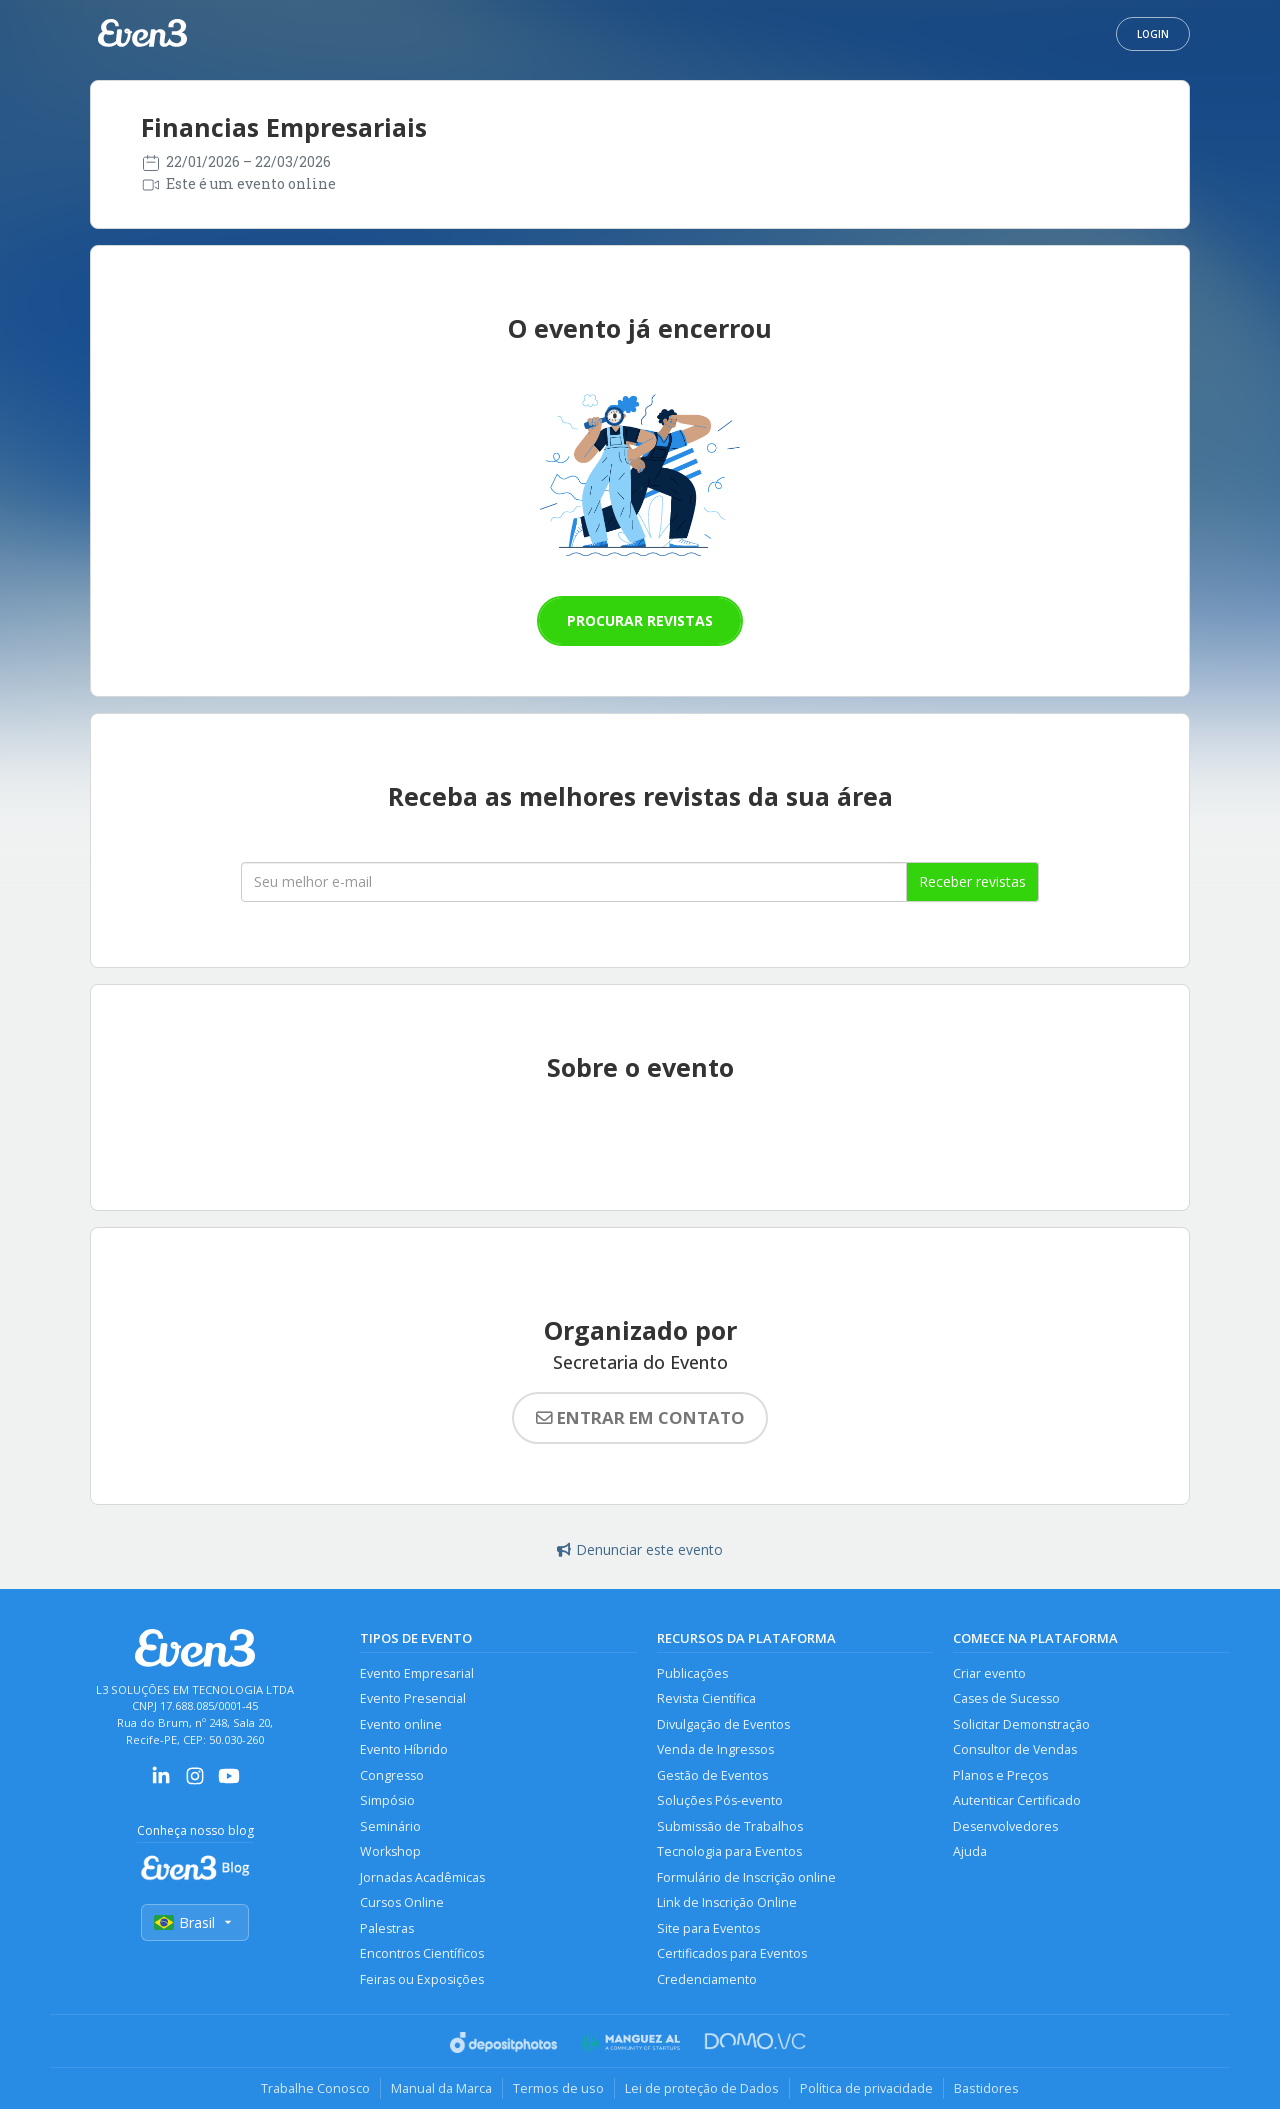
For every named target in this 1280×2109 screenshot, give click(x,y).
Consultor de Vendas (1015, 1749)
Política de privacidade (866, 2088)
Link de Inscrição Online (727, 1902)
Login (1153, 34)
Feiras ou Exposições (422, 1979)
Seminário (390, 1826)
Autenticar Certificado (1017, 1800)
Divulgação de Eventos (723, 1724)
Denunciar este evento (640, 1549)
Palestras (387, 1928)
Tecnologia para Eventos (729, 1851)
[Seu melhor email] (574, 882)
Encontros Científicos (422, 1953)
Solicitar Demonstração (1021, 1724)
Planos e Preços (1000, 1775)
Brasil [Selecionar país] (195, 1922)
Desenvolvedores (1005, 1826)
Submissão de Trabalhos (730, 1826)
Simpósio (387, 1800)
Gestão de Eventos (712, 1775)
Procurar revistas (640, 620)
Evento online (401, 1724)
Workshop (390, 1851)
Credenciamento (707, 1979)
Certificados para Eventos (732, 1953)
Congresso (392, 1775)
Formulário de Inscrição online (746, 1877)
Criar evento (989, 1673)
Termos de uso (558, 2088)
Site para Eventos (708, 1928)
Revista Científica (706, 1698)
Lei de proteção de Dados (702, 2088)
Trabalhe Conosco (315, 2088)
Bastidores (986, 2088)
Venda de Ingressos (715, 1749)
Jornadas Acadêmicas (422, 1877)
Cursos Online (402, 1902)
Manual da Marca (441, 2088)
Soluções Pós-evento (720, 1800)
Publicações (692, 1673)
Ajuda (970, 1851)
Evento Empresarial (417, 1673)
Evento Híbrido (404, 1749)
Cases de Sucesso (1006, 1698)
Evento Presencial (413, 1698)
